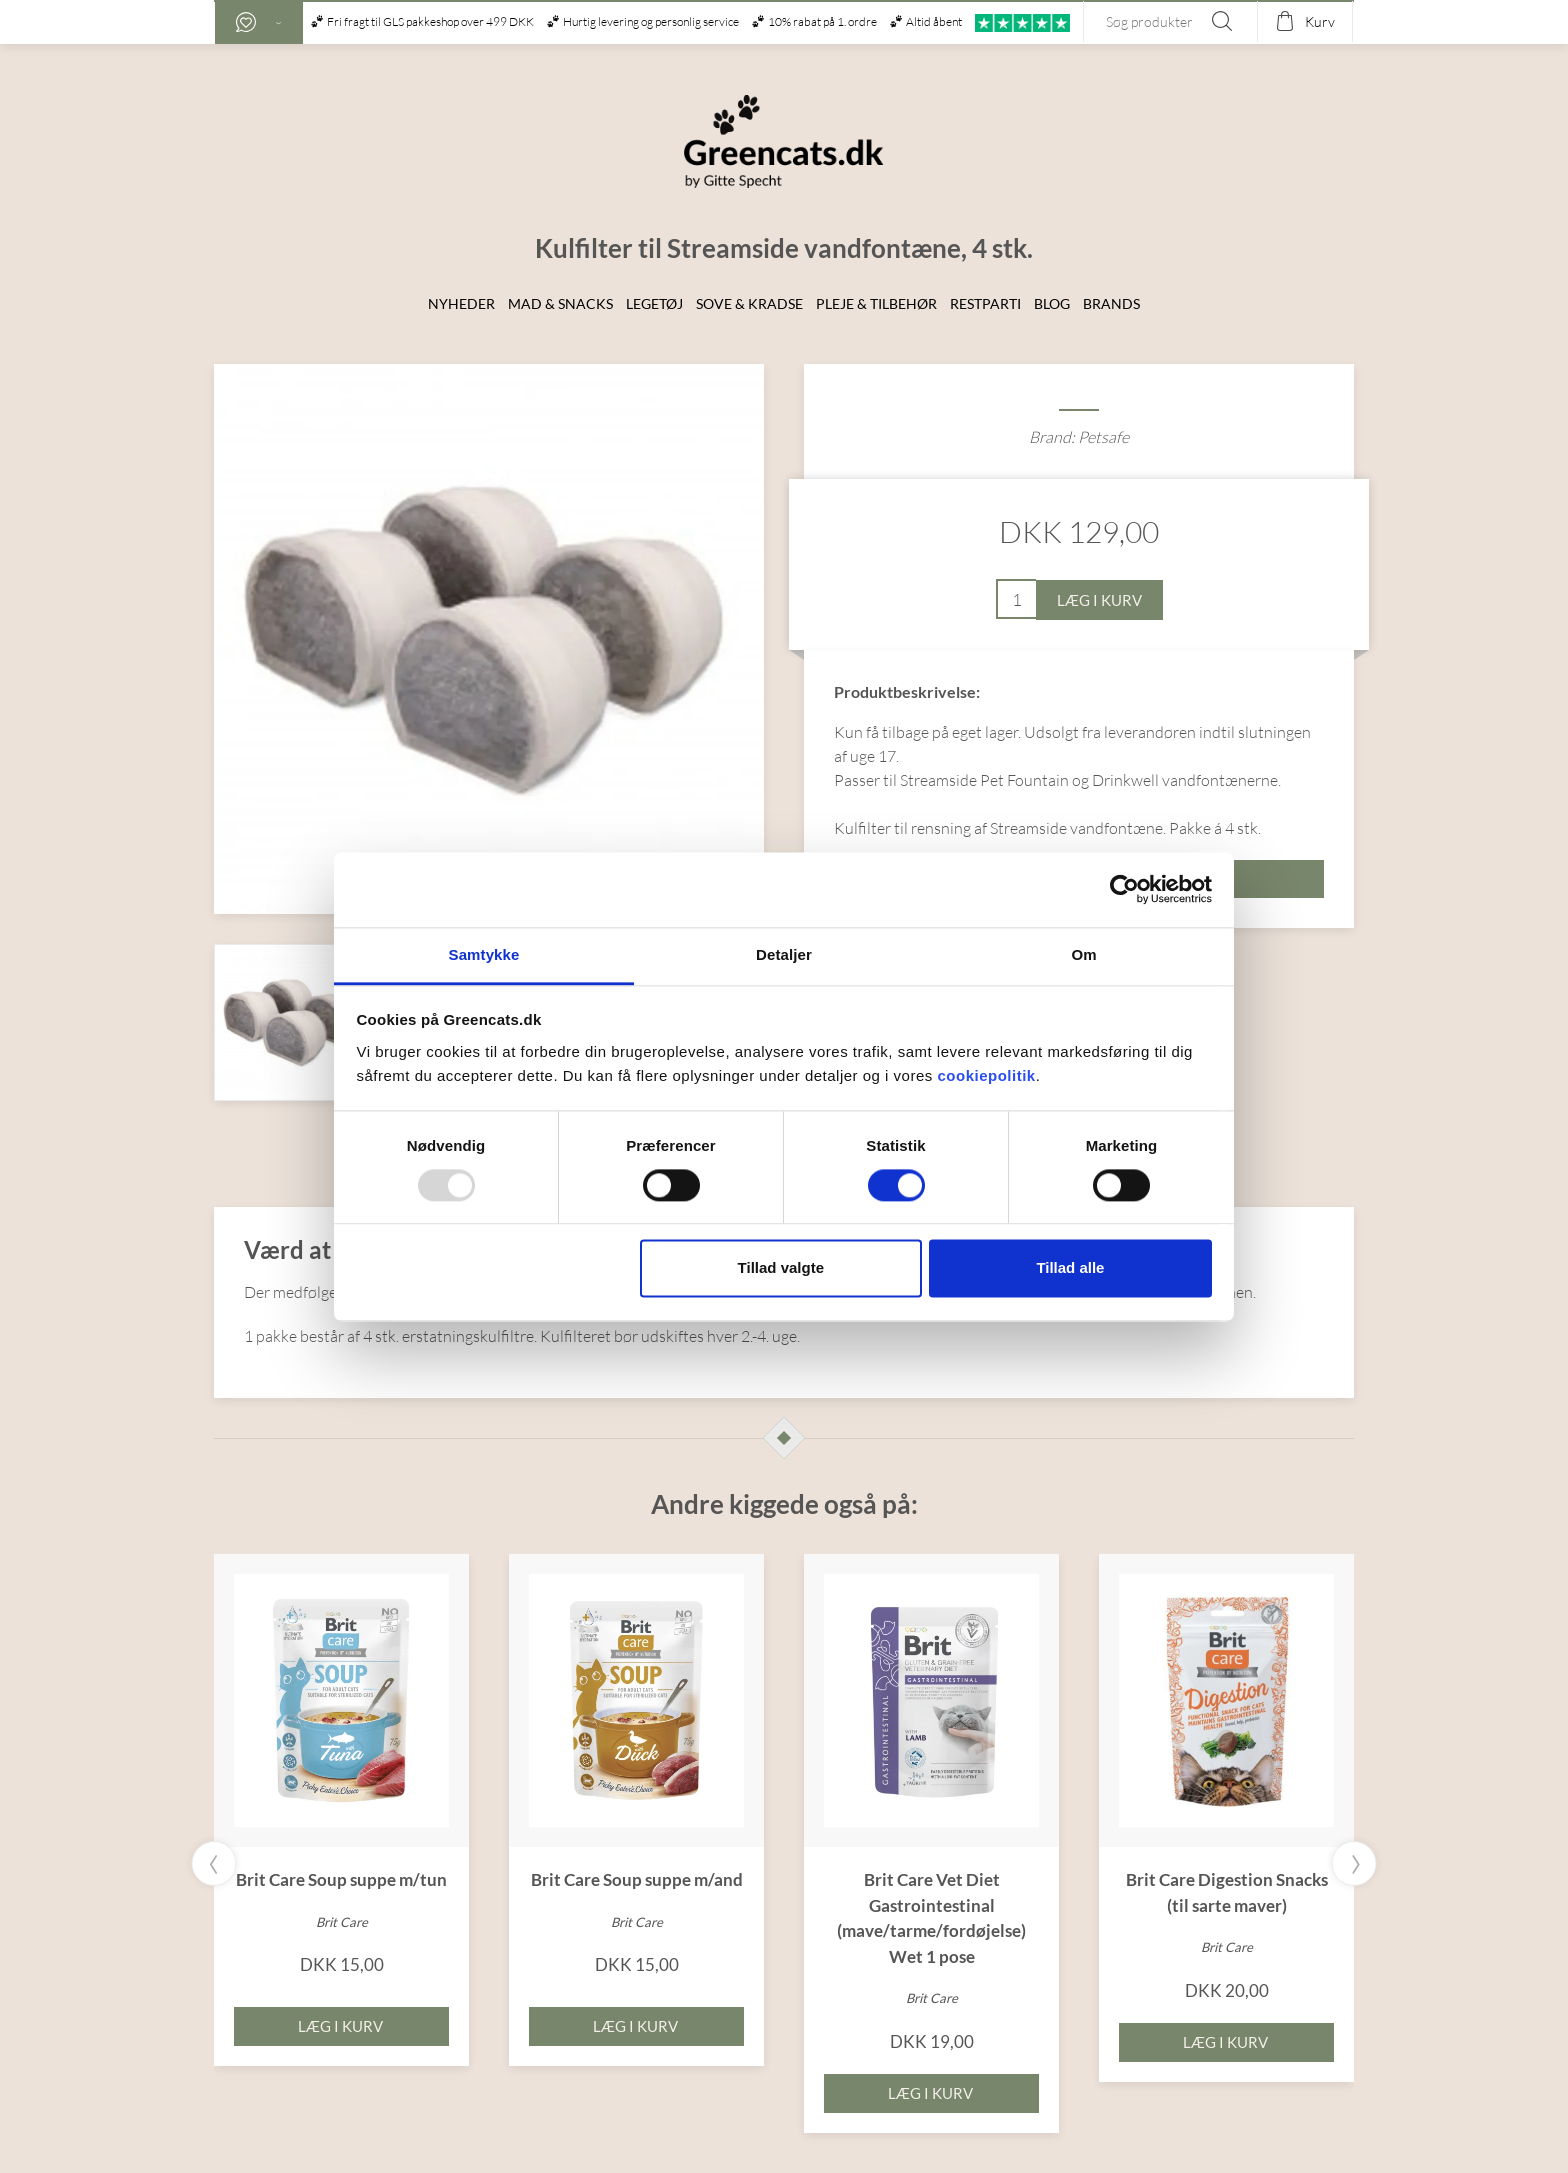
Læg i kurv (1099, 600)
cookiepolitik (986, 1075)
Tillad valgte (781, 1268)
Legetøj (654, 303)
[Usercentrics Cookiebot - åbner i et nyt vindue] (1124, 889)
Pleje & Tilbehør (876, 303)
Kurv (1320, 21)
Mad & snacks (560, 303)
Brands (1111, 303)
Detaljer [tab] (784, 954)
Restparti (985, 303)
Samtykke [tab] (484, 954)
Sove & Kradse (749, 303)
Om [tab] (1083, 954)
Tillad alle (1070, 1268)
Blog (1052, 303)
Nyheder (461, 303)
